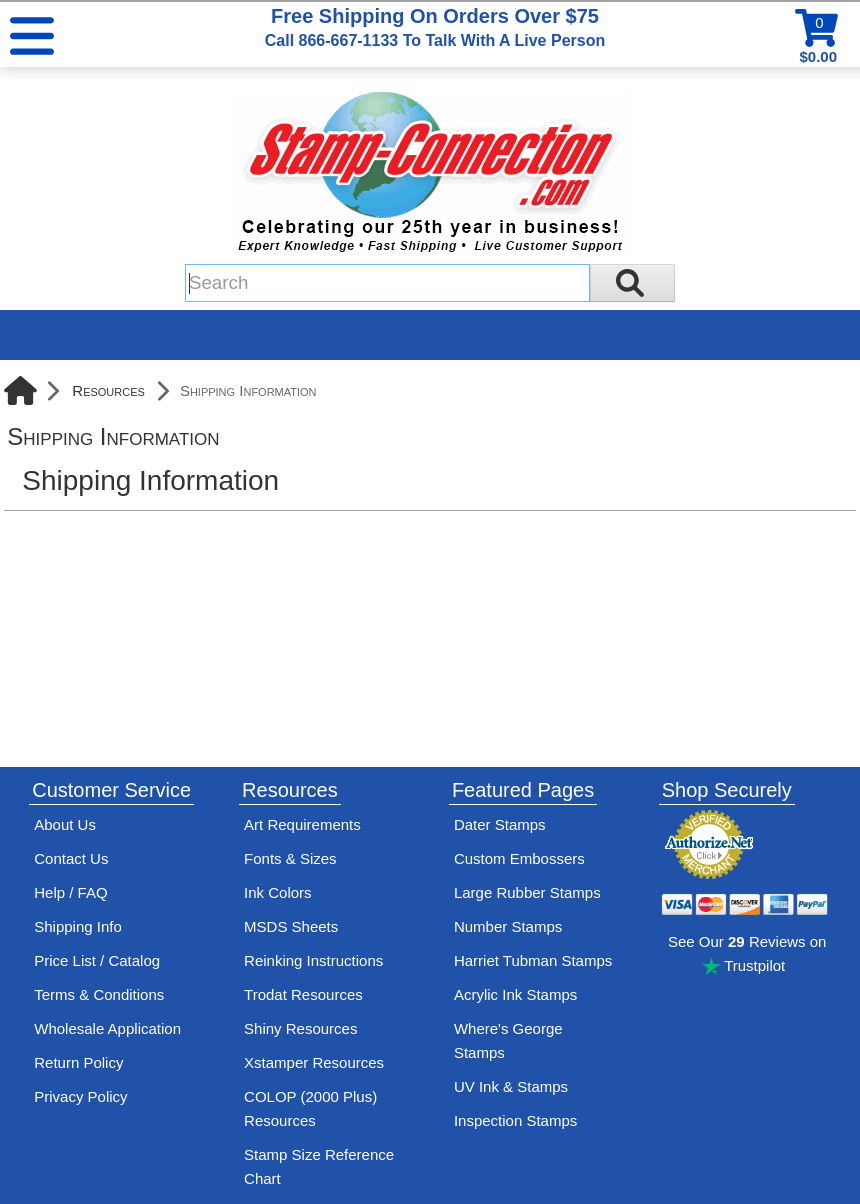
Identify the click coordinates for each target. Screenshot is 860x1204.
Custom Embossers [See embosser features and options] (519, 858)
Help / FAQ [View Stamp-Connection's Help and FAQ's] (70, 892)
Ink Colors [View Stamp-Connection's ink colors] (278, 892)
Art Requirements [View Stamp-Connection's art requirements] (302, 824)
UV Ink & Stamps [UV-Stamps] (511, 1086)
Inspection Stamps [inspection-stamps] (515, 1120)
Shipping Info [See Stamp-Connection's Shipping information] (78, 926)
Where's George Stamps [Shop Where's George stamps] (508, 1040)
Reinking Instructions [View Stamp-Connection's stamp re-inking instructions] (313, 960)
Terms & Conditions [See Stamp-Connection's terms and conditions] (99, 994)
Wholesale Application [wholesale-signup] (107, 1028)
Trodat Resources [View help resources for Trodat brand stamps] (303, 994)
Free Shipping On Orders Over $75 (435, 27)
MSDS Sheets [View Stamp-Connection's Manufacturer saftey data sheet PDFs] (291, 926)
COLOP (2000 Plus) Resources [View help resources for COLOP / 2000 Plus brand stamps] (310, 1108)
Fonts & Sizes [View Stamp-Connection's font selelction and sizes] (290, 858)
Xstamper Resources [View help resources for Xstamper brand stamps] (314, 1062)
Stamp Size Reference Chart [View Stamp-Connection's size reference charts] (319, 1166)
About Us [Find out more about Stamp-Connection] (65, 824)
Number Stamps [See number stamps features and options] (508, 926)
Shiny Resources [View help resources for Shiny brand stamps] (300, 1028)
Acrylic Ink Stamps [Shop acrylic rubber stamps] (515, 994)
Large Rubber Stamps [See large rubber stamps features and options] (527, 892)
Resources (108, 390)
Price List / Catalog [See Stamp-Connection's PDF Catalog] (97, 960)
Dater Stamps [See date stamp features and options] (500, 824)
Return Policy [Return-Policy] (78, 1062)
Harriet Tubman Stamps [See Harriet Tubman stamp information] (533, 960)
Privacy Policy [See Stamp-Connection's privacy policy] (80, 1096)
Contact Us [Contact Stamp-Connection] (71, 858)
